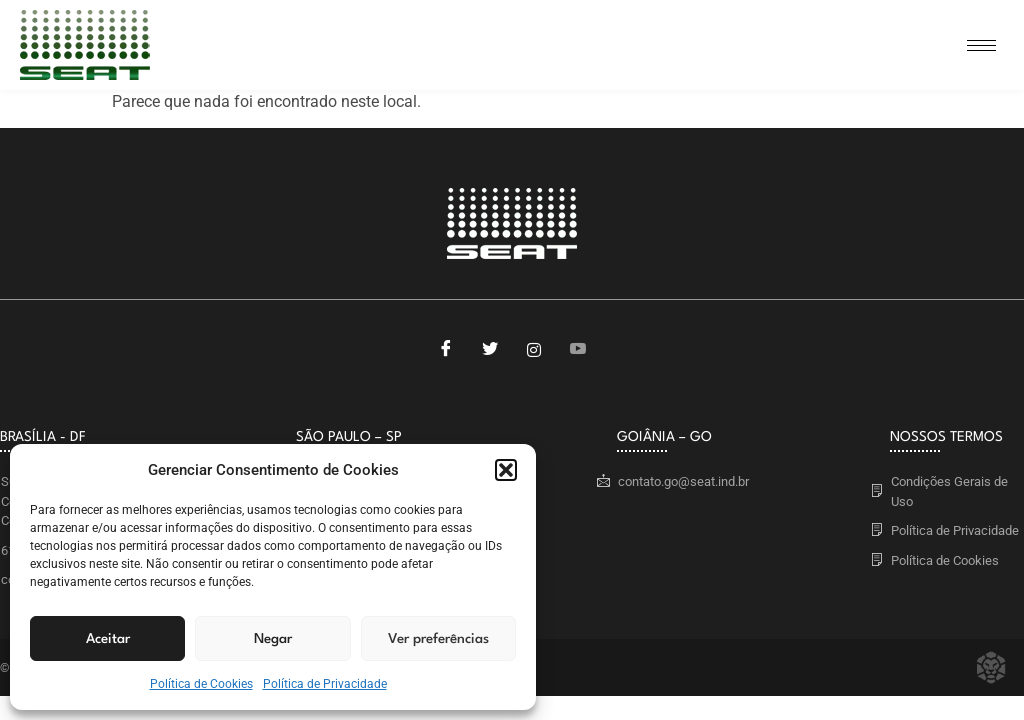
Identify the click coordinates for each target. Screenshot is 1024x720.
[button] (506, 470)
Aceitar (108, 639)
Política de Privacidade (325, 684)
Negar (273, 639)
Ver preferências (438, 639)
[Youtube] (578, 350)
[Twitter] (490, 350)
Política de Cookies (201, 684)
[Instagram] (534, 350)
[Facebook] (446, 350)
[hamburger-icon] (981, 45)
